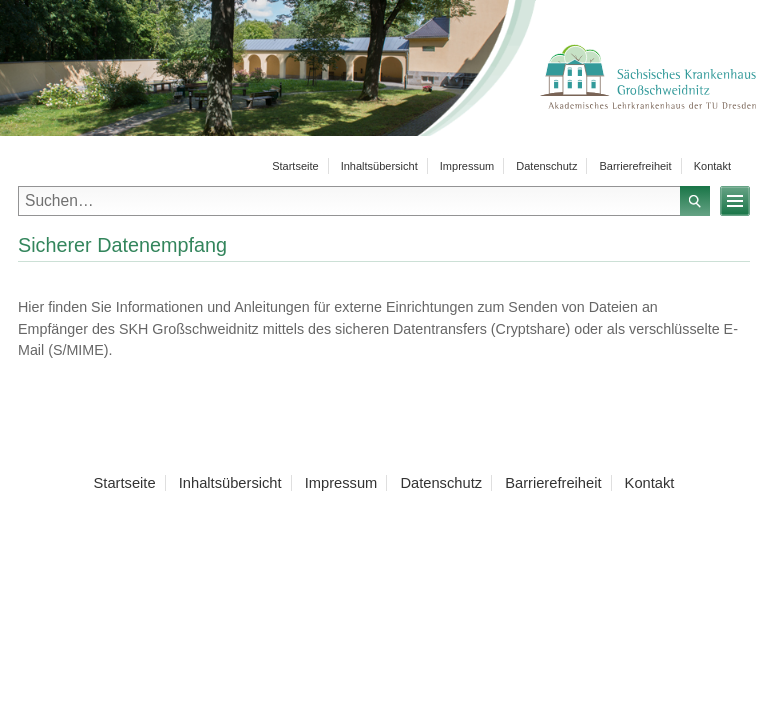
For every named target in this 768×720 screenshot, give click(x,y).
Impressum (467, 166)
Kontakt (712, 166)
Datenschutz (546, 166)
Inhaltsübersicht (379, 166)
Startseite (295, 166)
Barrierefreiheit (635, 166)
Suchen (695, 201)
